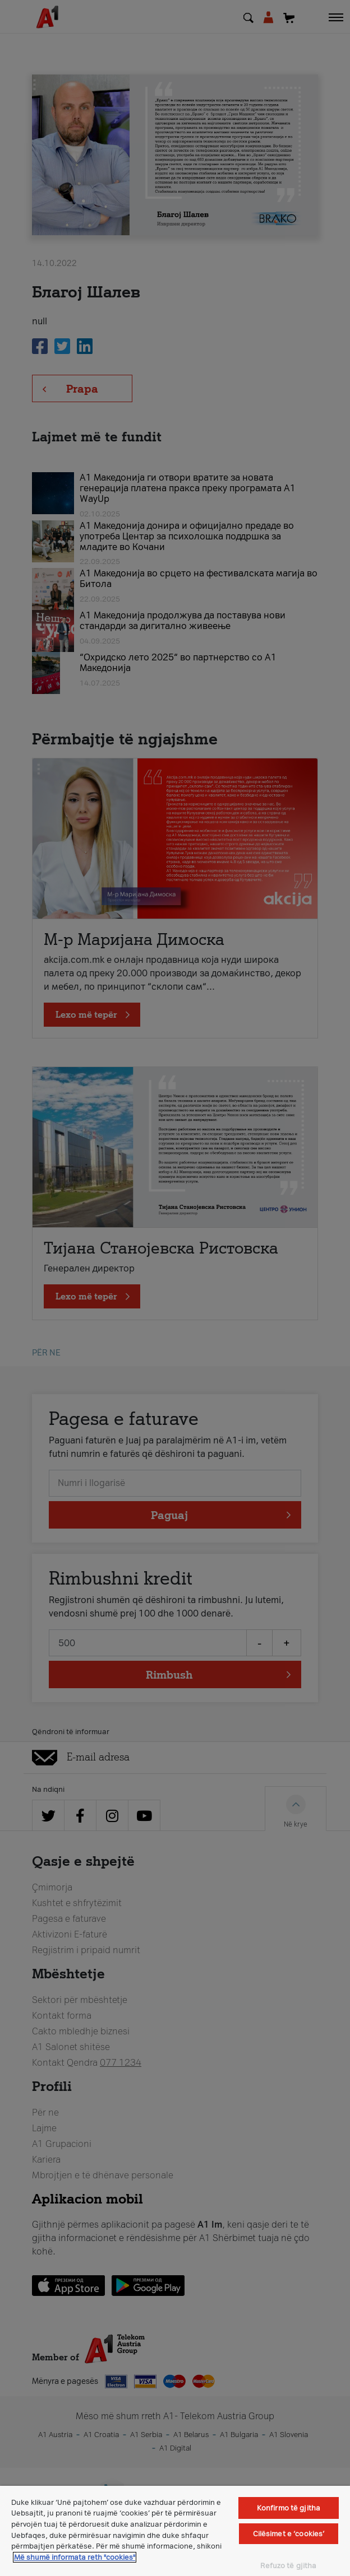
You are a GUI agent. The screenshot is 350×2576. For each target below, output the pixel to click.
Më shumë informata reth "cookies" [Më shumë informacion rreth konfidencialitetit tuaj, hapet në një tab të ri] (74, 2557)
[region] (175, 2531)
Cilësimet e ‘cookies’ (289, 2534)
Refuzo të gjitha (288, 2565)
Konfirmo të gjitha (288, 2508)
